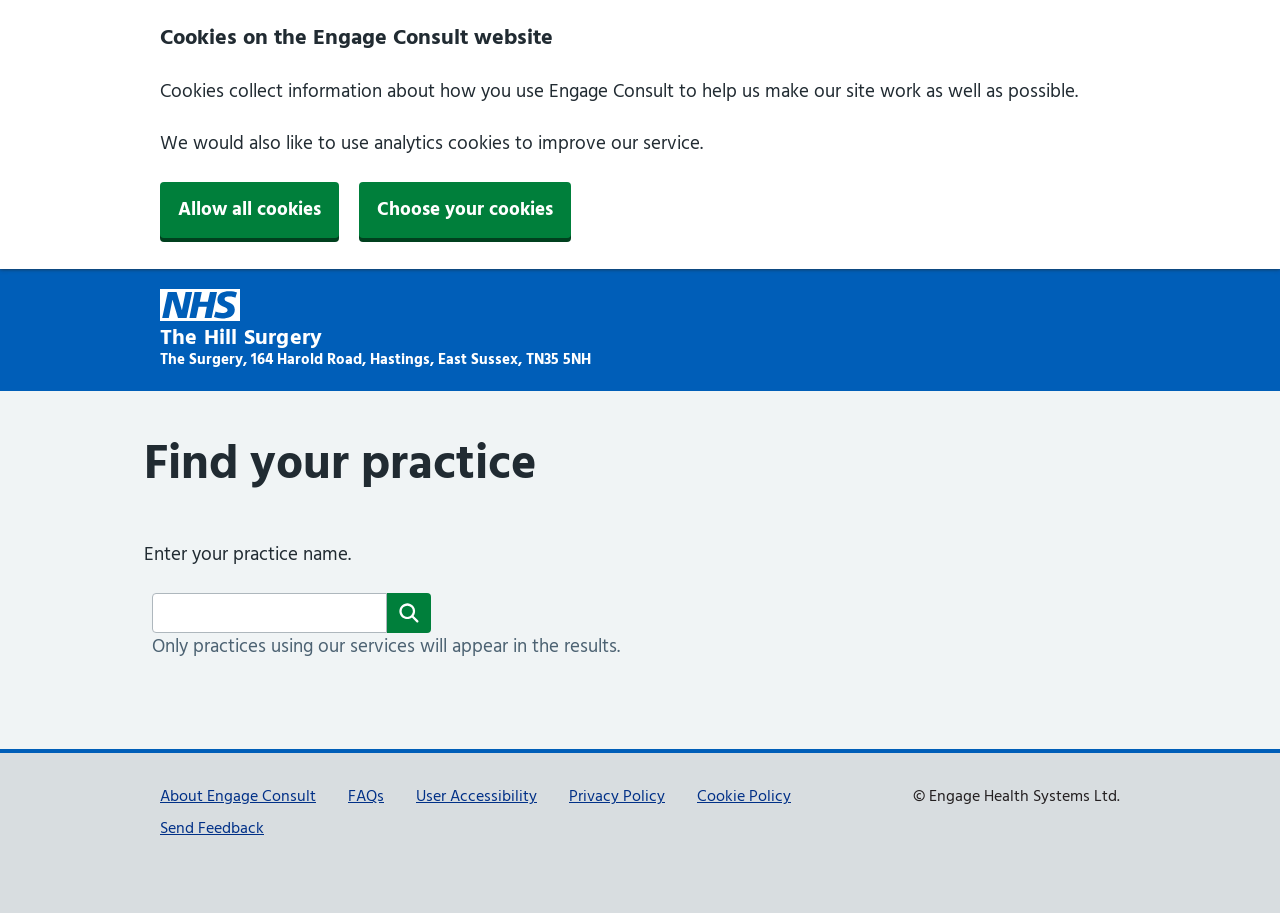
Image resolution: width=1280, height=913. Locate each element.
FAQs (366, 797)
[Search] (409, 613)
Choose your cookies (465, 210)
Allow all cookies (249, 210)
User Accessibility (476, 797)
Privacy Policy (617, 797)
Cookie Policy (744, 797)
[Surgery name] (269, 613)
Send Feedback (212, 829)
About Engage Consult (238, 797)
